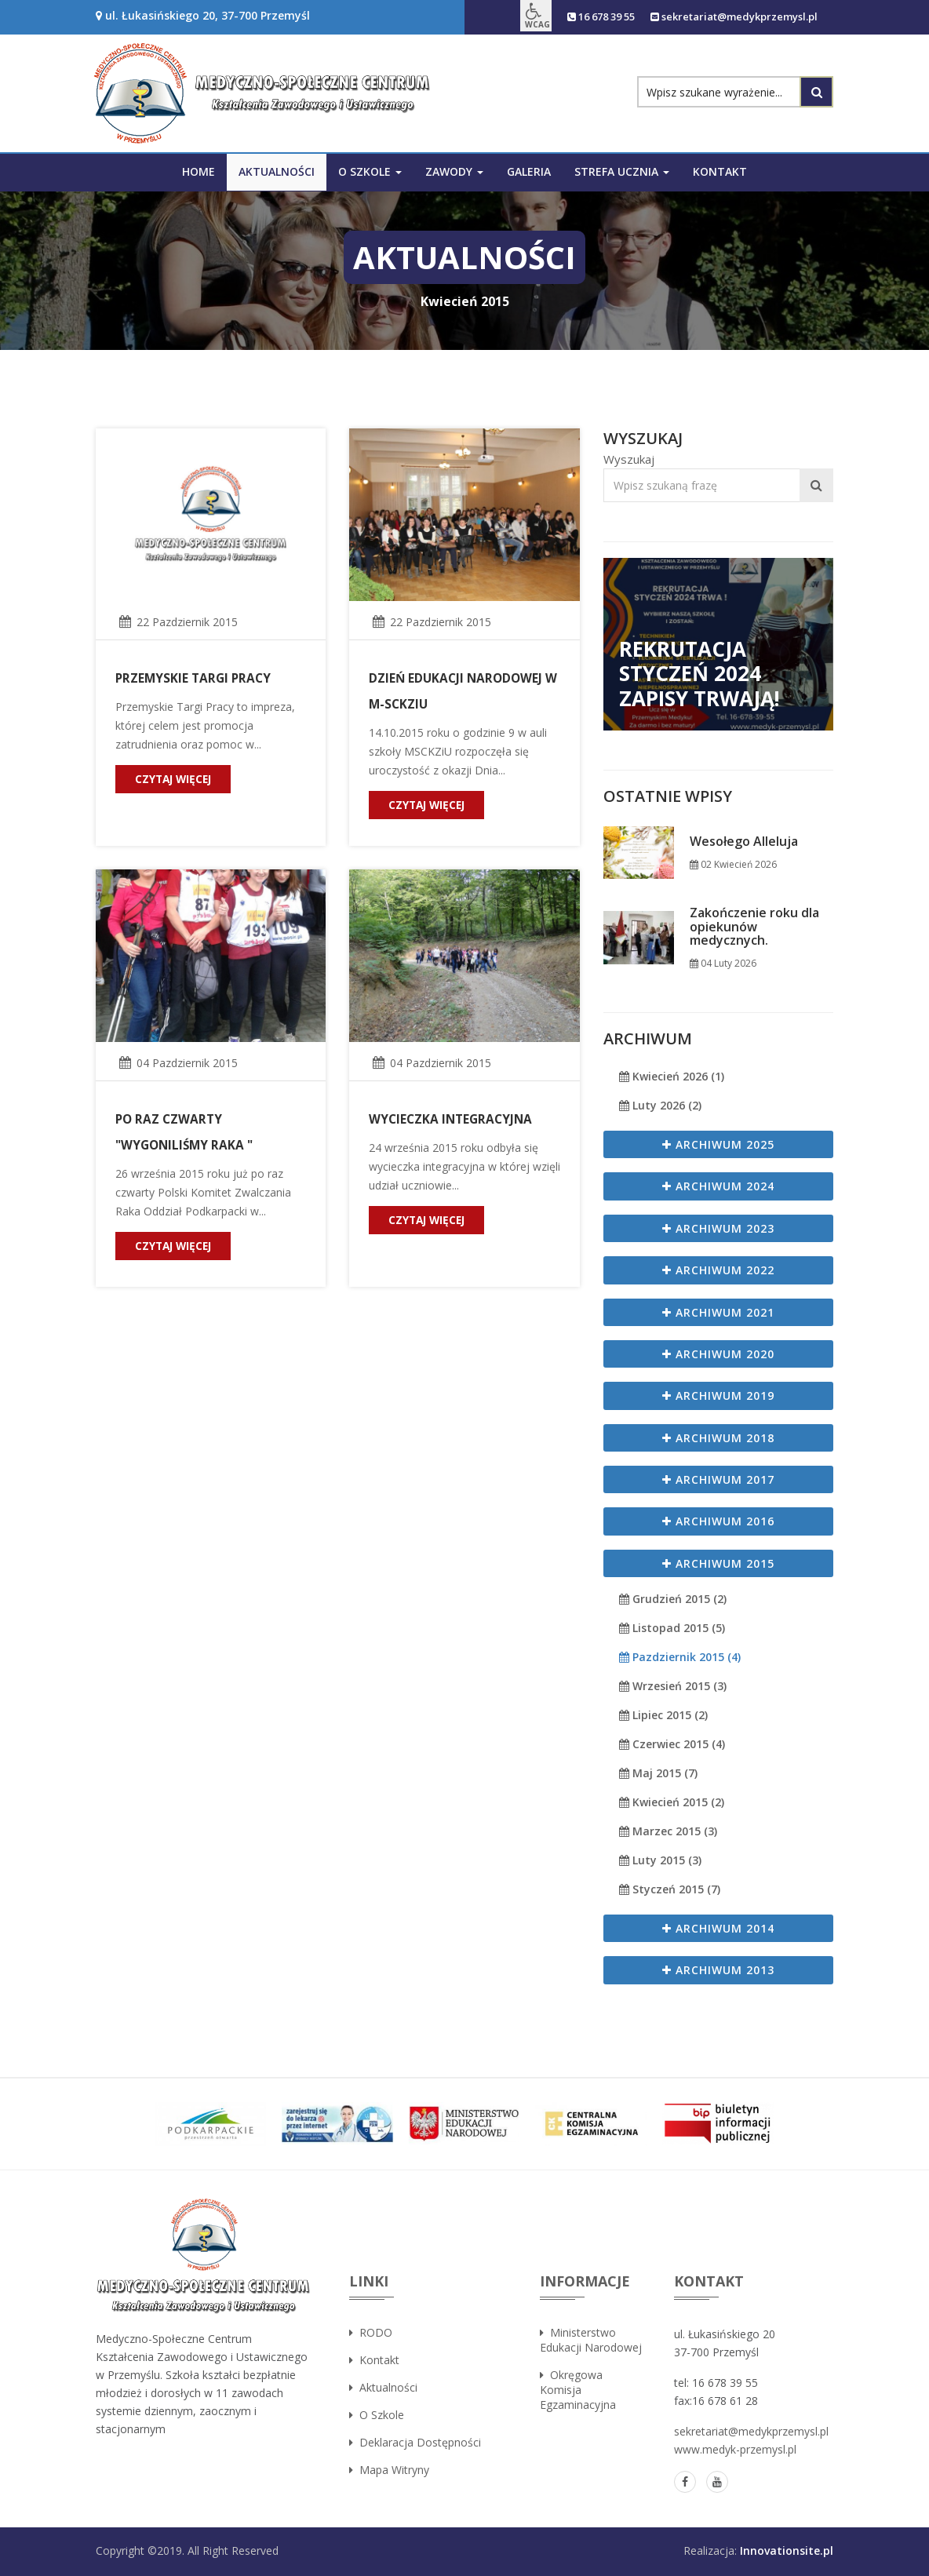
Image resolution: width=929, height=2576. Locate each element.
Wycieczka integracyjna (449, 1119)
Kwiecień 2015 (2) (671, 1801)
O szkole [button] (370, 171)
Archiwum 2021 (718, 1312)
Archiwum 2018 (718, 1437)
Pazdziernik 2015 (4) (680, 1656)
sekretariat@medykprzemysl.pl (725, 16)
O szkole (376, 2414)
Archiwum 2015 (718, 1563)
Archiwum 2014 (718, 1928)
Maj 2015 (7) (658, 1772)
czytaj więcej (175, 778)
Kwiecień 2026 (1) (671, 1076)
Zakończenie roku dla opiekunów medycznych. (754, 927)
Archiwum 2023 (718, 1228)
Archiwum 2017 (718, 1479)
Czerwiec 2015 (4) (672, 1743)
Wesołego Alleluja (744, 842)
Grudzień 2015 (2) (673, 1598)
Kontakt (720, 171)
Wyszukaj (628, 459)
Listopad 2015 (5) (672, 1627)
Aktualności (277, 171)
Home (198, 171)
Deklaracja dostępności (415, 2442)
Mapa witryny (389, 2469)
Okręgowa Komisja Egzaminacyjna (578, 2389)
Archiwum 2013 (718, 1969)
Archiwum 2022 (718, 1269)
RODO (370, 2332)
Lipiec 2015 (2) (663, 1714)
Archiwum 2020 (718, 1353)
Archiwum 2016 (718, 1521)
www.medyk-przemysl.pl (735, 2449)
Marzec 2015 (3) (668, 1831)
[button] (507, 15)
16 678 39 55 (577, 16)
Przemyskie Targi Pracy (191, 678)
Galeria (529, 171)
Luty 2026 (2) (660, 1105)
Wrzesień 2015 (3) (673, 1685)
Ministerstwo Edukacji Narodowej (591, 2340)
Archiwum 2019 (718, 1395)
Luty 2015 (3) (660, 1860)
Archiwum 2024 (718, 1186)
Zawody (454, 171)
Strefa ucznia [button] (621, 171)
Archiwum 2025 (718, 1144)
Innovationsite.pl (786, 2550)
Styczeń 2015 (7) (669, 1889)
